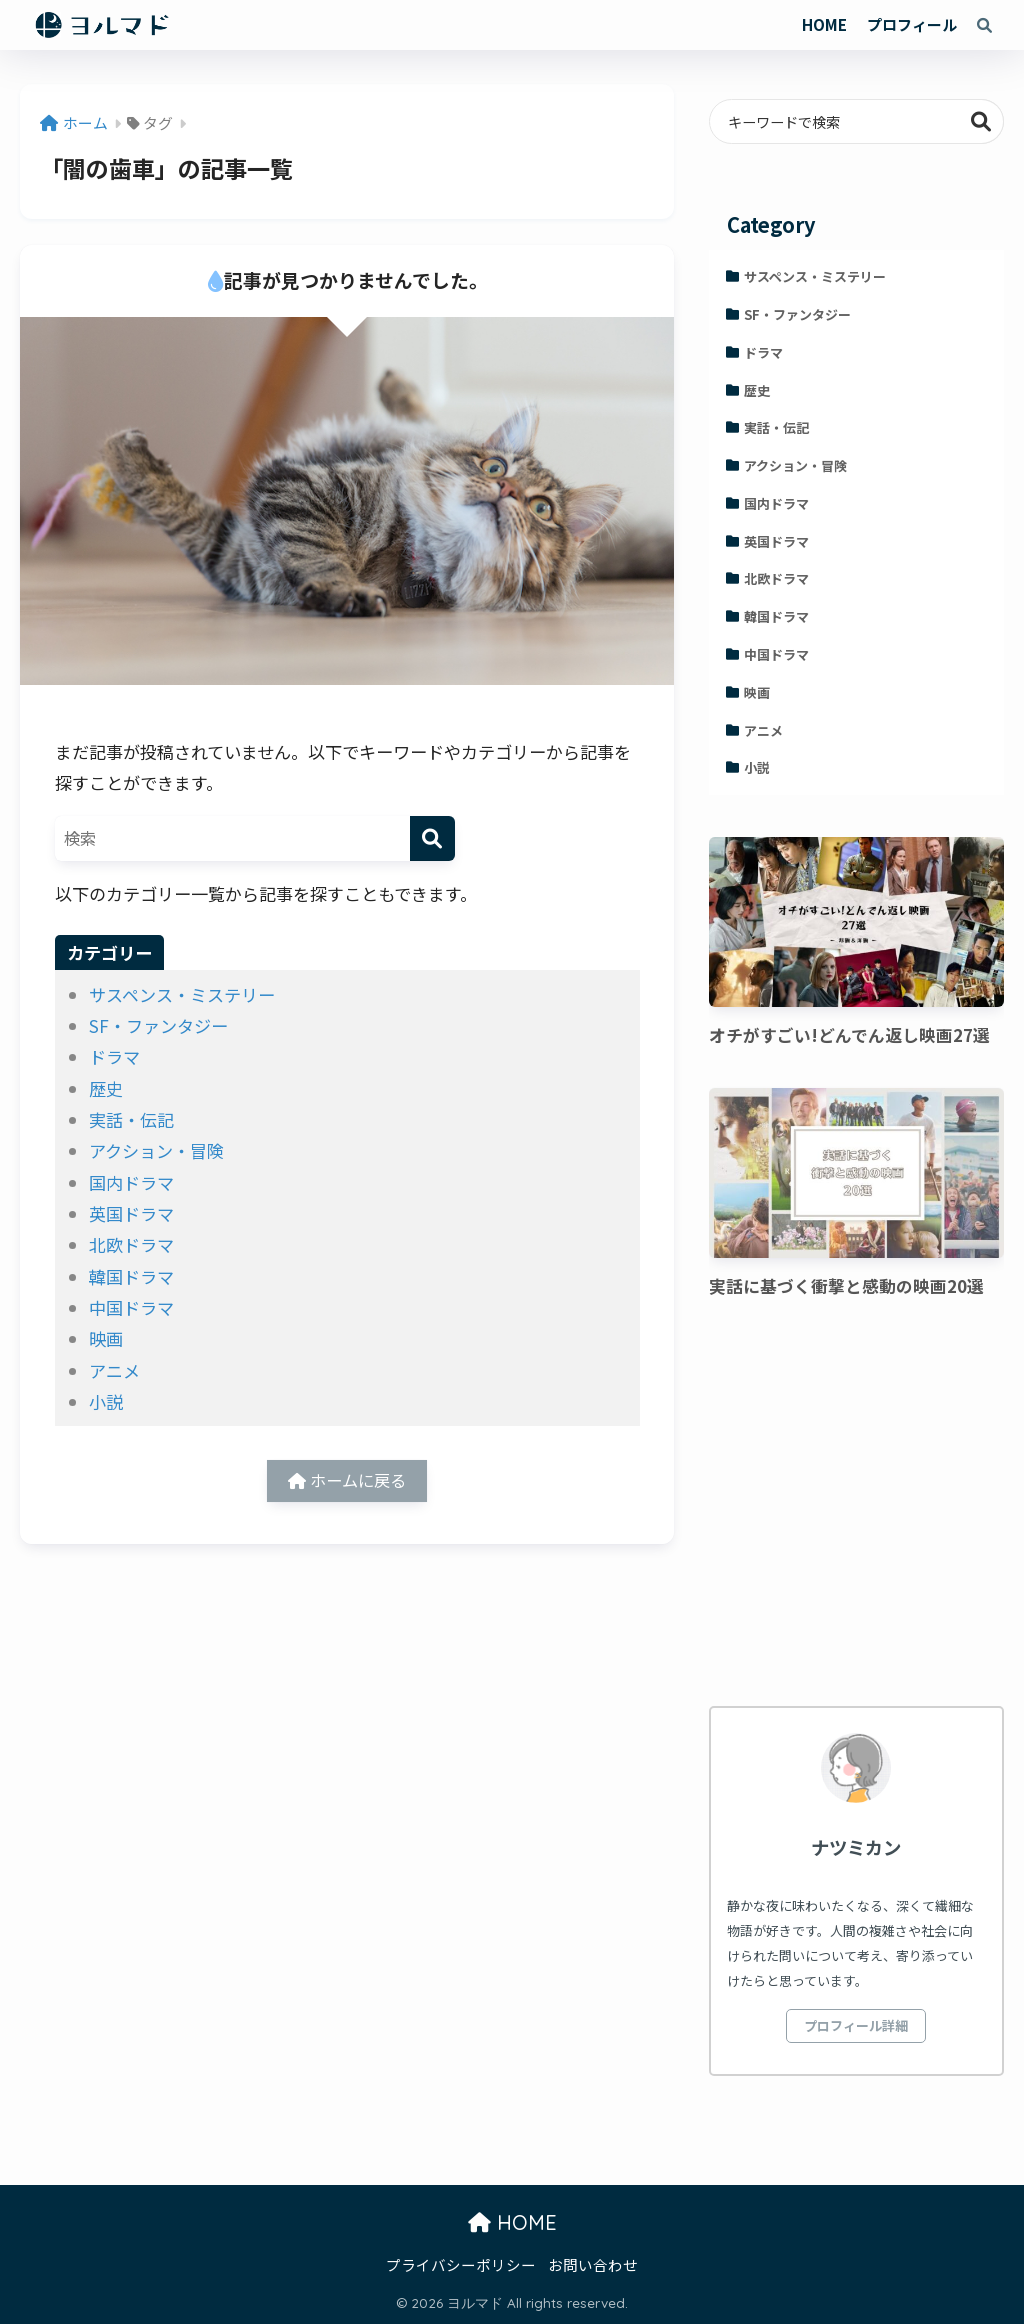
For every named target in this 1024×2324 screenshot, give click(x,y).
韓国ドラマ (131, 1276)
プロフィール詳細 (856, 2025)
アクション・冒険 (156, 1150)
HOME (824, 24)
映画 (106, 1338)
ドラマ (114, 1056)
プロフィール (912, 24)
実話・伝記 (131, 1119)
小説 (106, 1401)
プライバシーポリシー (461, 2264)
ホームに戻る (347, 1482)
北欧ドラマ (131, 1244)
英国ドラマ (131, 1213)
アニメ (114, 1370)
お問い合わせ (593, 2264)
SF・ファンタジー (158, 1025)
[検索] (432, 838)
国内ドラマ (131, 1182)
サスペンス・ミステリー (182, 994)
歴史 (106, 1088)
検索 (981, 121)
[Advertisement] (856, 1506)
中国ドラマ (131, 1307)
